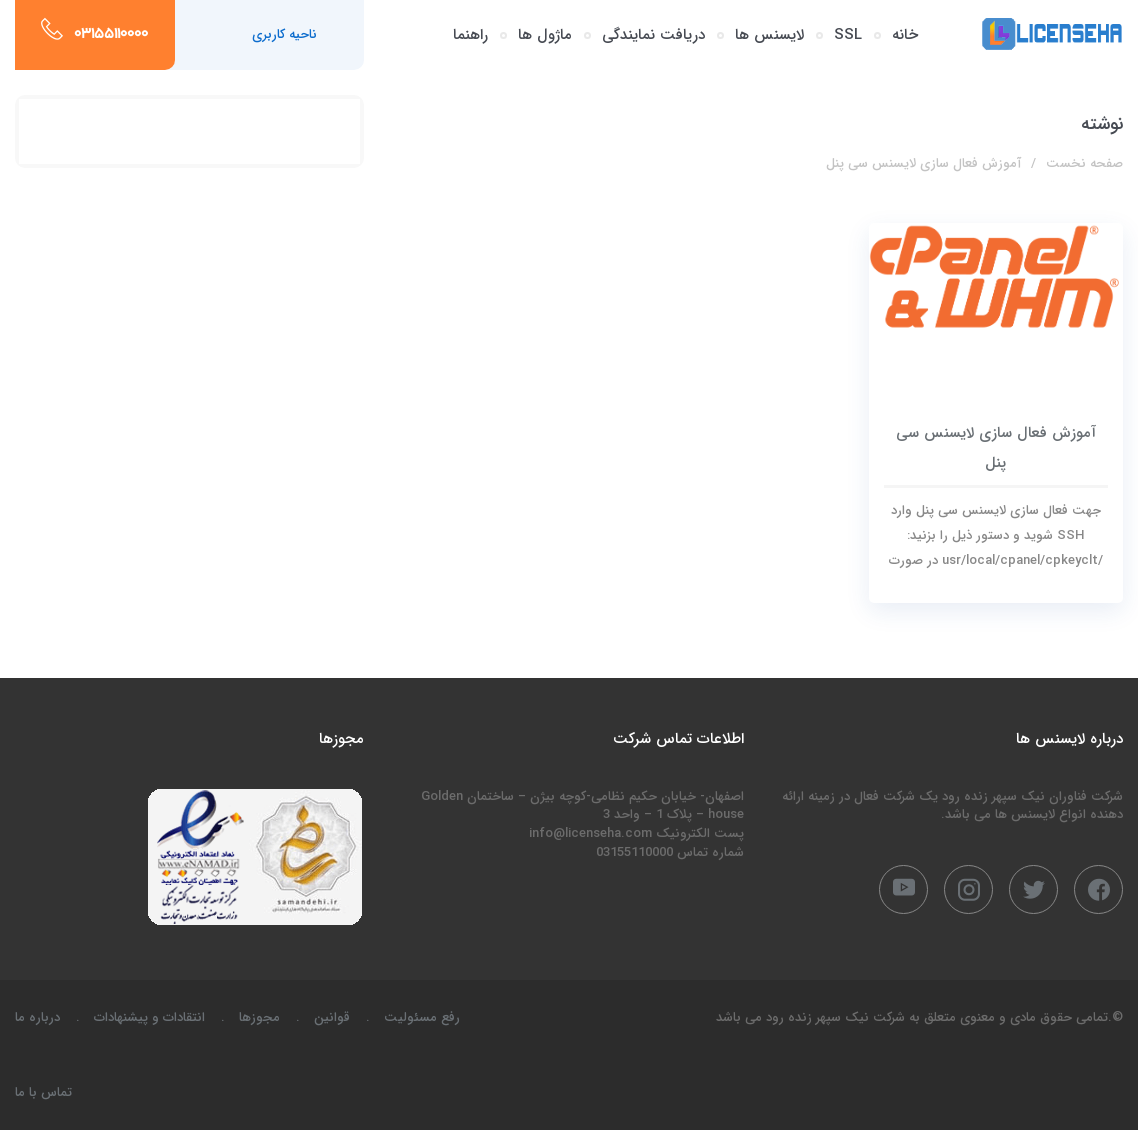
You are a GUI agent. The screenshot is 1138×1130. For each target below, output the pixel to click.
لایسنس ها (769, 35)
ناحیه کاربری (284, 34)
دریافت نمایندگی (653, 35)
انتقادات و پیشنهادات (149, 1017)
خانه (905, 35)
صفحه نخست (1084, 163)
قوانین (332, 1017)
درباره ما (37, 1017)
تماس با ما (43, 1092)
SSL (848, 35)
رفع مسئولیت (422, 1017)
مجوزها (259, 1017)
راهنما (470, 35)
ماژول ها (545, 35)
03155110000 (111, 35)
